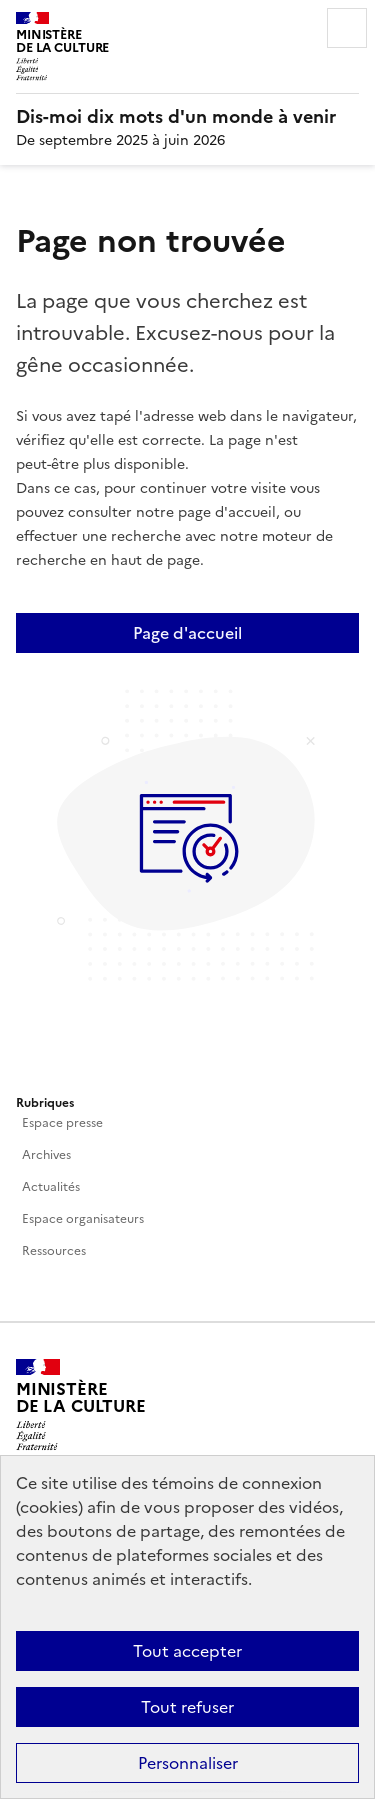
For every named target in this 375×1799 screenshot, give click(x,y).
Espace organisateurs (83, 1219)
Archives (46, 1155)
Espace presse (62, 1123)
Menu (347, 28)
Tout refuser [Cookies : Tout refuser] (187, 1707)
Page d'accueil (187, 633)
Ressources (54, 1251)
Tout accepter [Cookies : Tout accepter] (187, 1651)
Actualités (51, 1187)
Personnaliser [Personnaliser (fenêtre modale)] (188, 1763)
